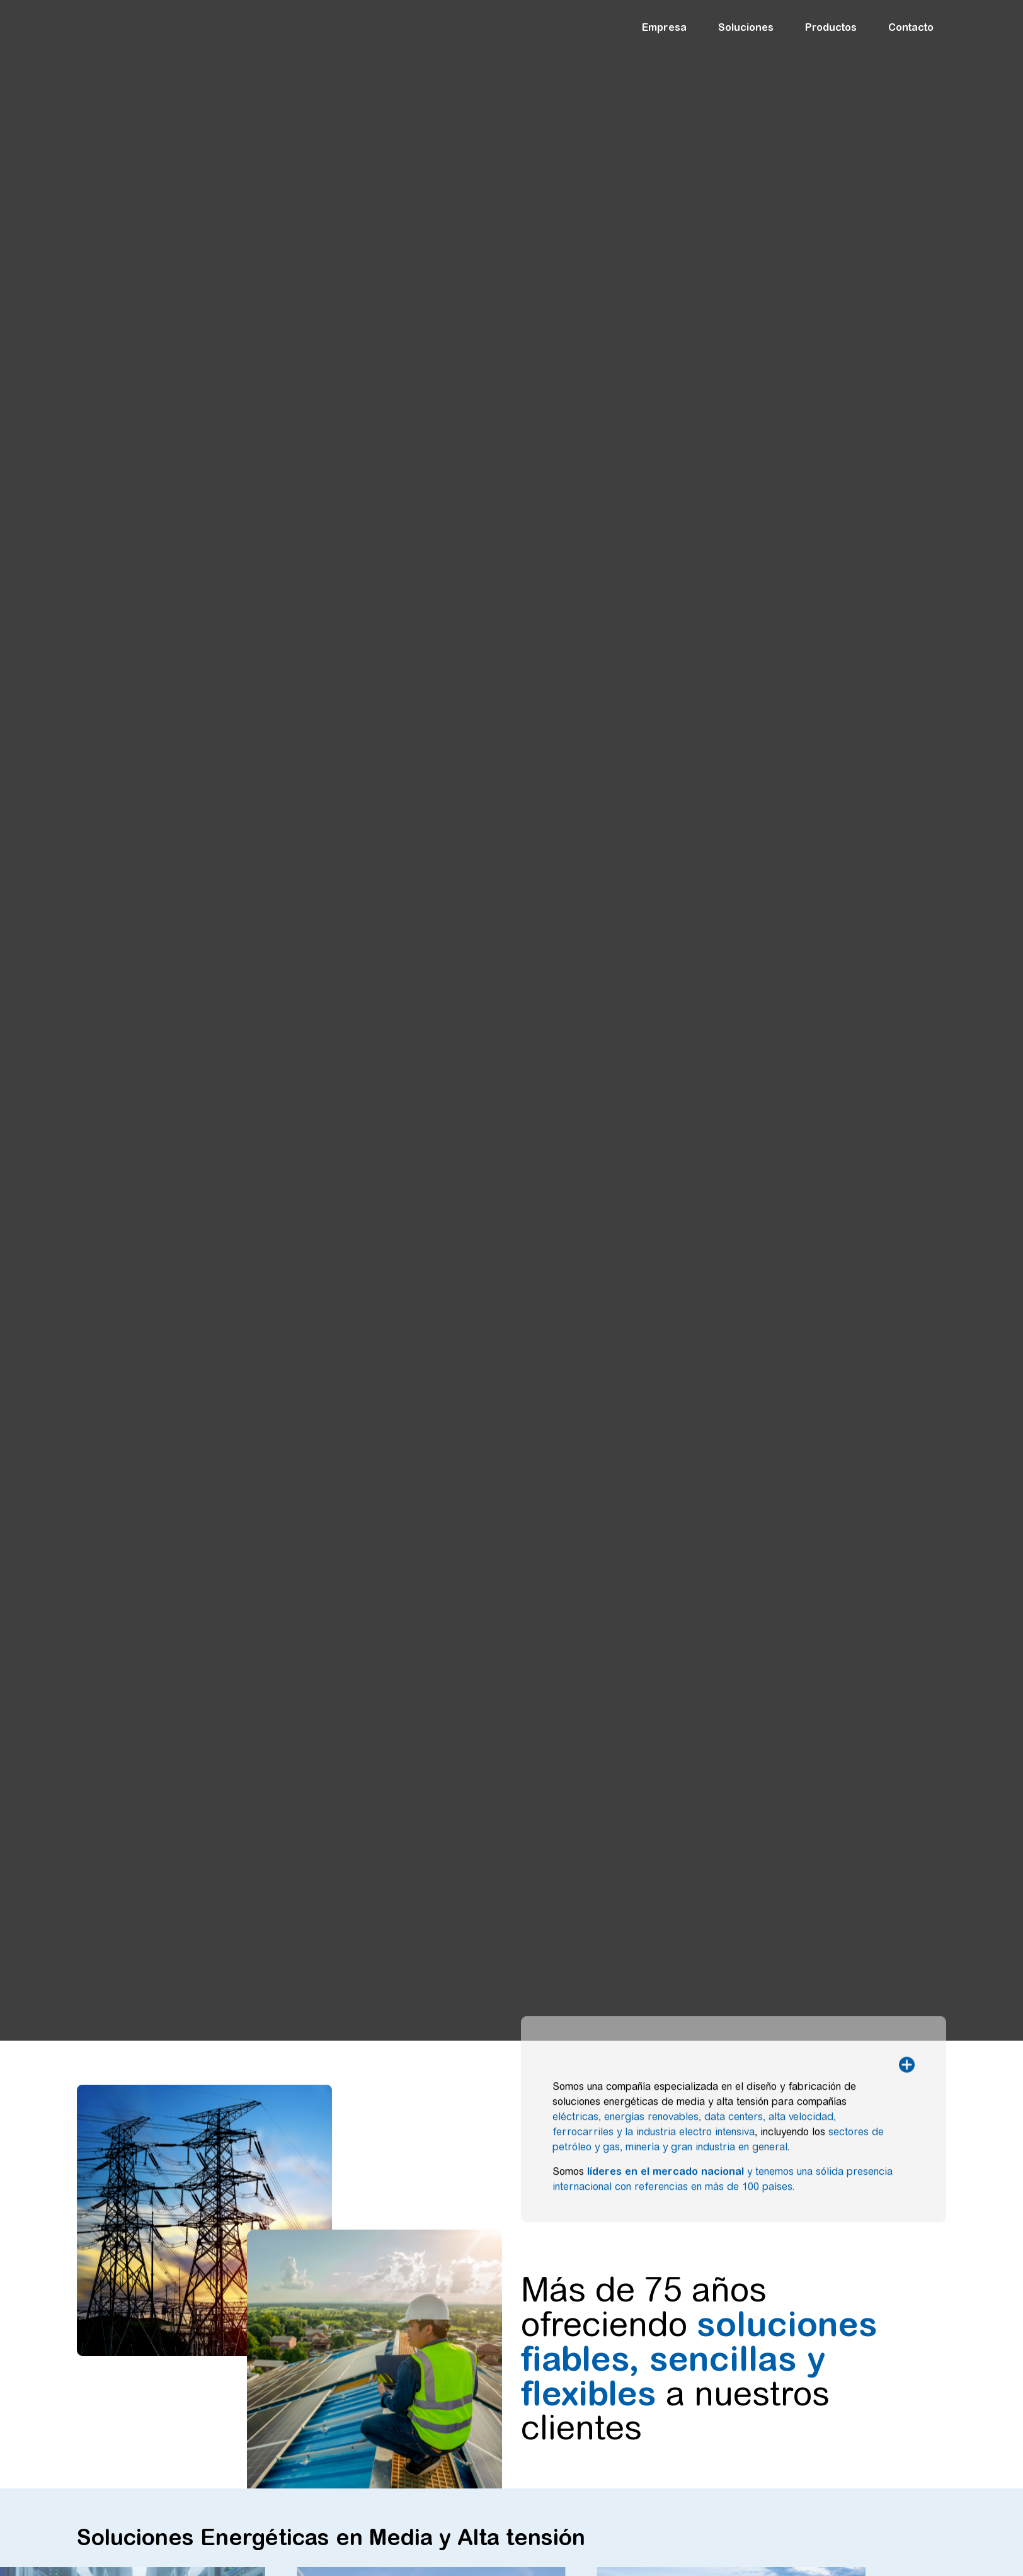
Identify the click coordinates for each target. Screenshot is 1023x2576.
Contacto (911, 27)
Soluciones (749, 27)
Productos (834, 27)
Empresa (667, 27)
